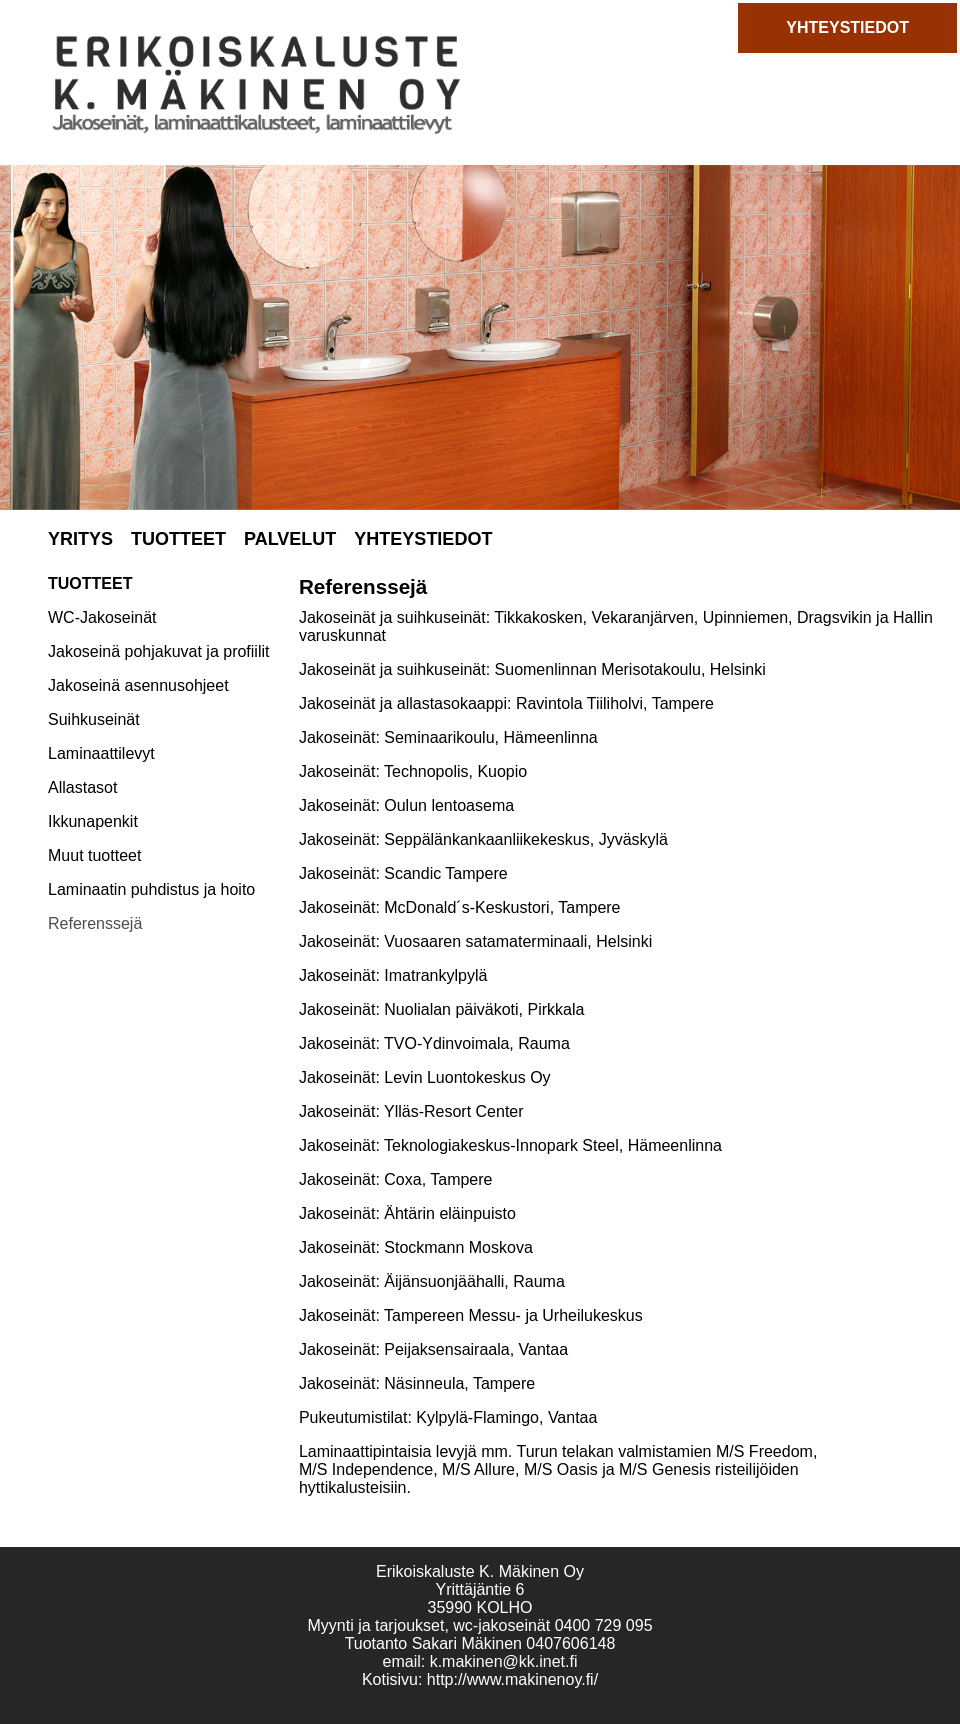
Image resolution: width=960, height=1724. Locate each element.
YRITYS (80, 539)
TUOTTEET (178, 539)
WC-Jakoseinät (102, 617)
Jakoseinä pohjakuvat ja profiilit (158, 651)
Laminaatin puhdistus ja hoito (151, 889)
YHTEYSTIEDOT (847, 27)
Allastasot (82, 787)
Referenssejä (95, 923)
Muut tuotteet (94, 855)
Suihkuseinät (94, 719)
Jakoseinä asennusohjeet (138, 685)
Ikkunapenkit (93, 821)
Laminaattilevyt (101, 753)
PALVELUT (290, 539)
